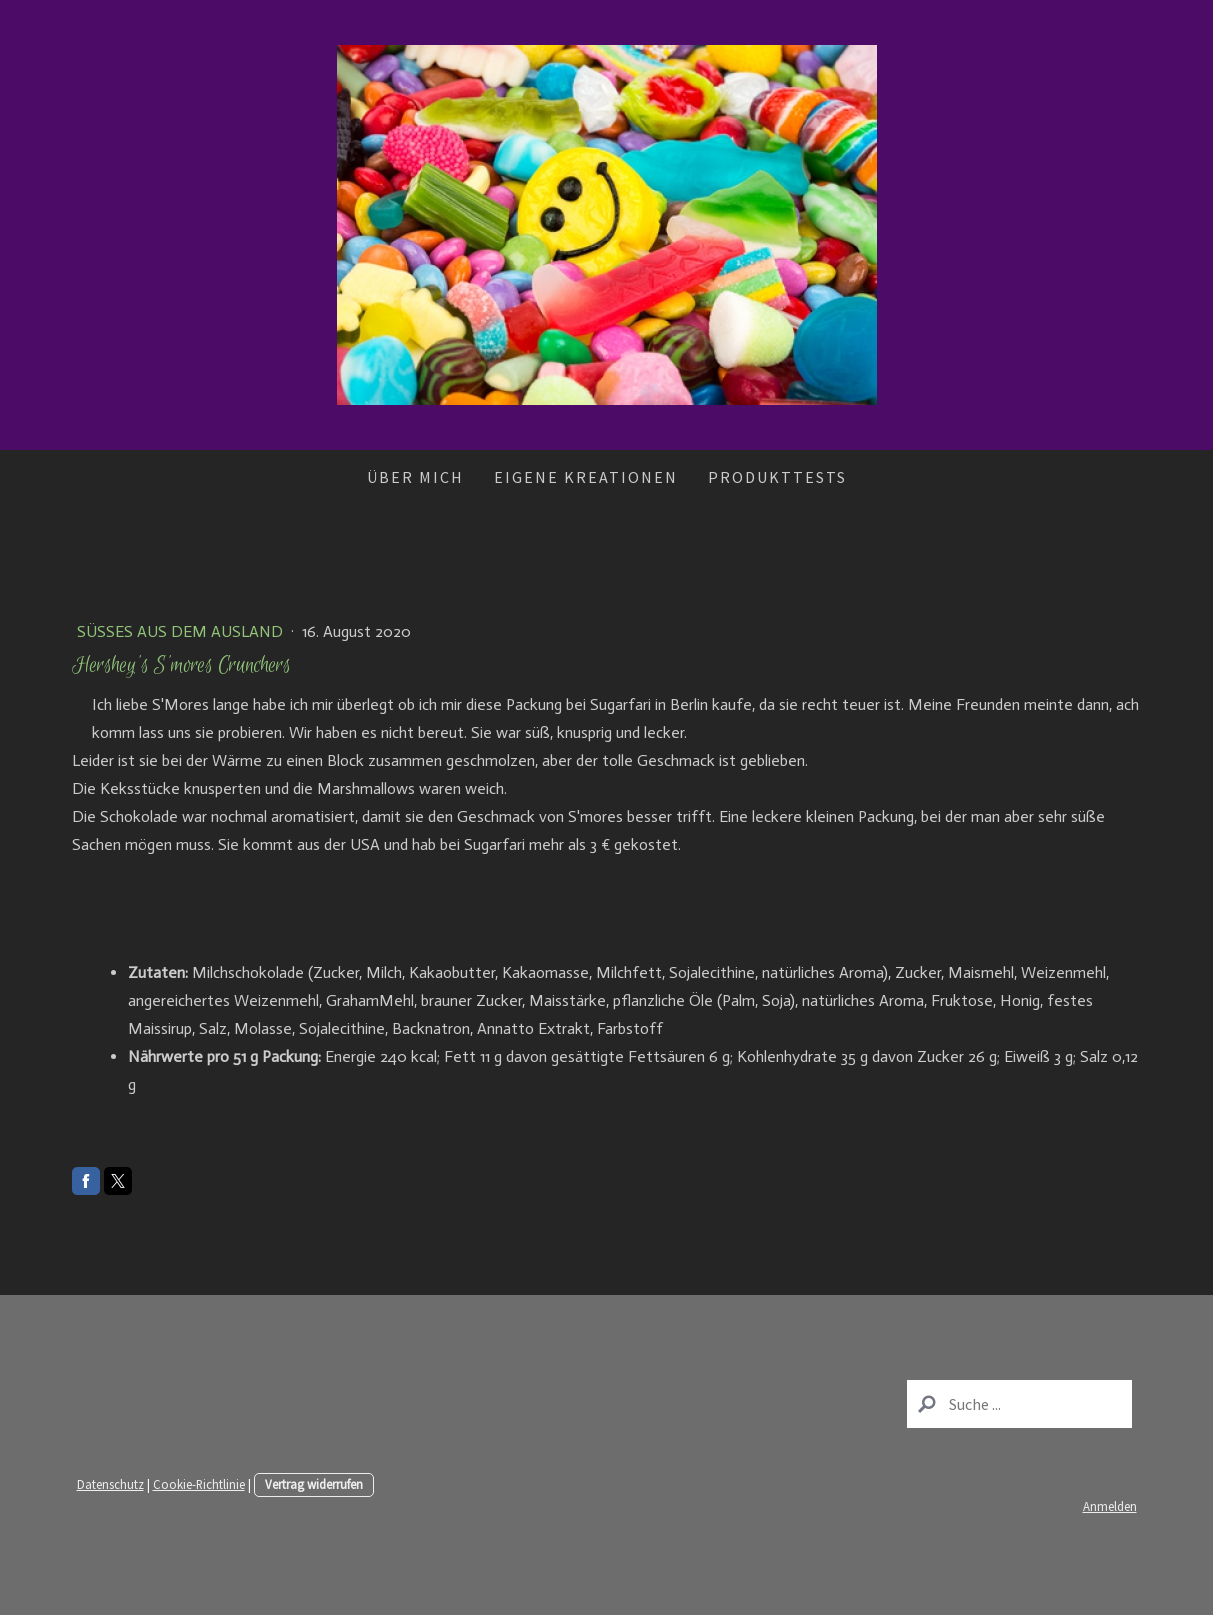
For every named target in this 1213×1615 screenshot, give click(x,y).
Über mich (415, 477)
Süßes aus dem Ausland (182, 631)
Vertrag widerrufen (314, 1484)
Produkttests (777, 477)
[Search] (1019, 1404)
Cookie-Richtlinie (199, 1484)
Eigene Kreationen (586, 477)
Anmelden (1110, 1506)
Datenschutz (110, 1484)
